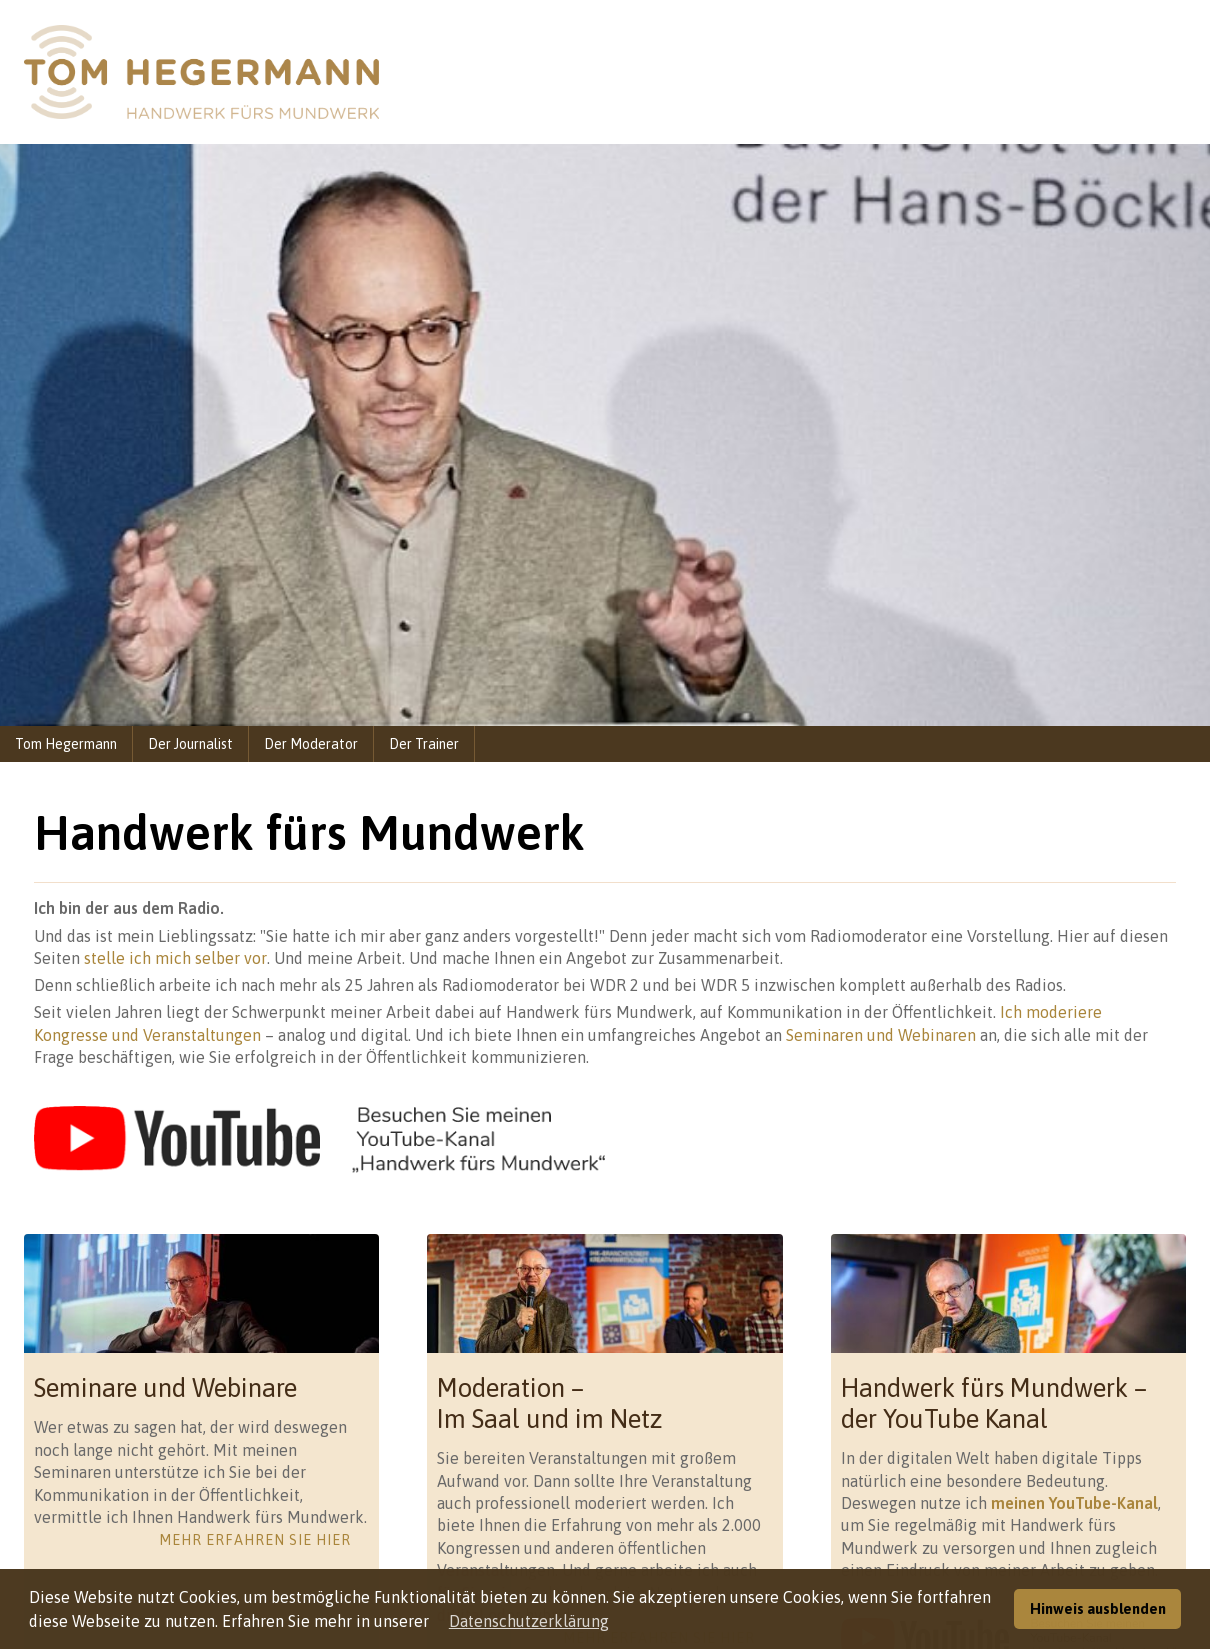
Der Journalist (190, 744)
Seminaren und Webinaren (881, 1035)
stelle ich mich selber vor (175, 958)
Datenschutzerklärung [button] (529, 1621)
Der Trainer (424, 744)
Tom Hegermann (66, 744)
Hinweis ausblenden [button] (1098, 1609)
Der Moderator (311, 744)
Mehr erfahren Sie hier (255, 1540)
